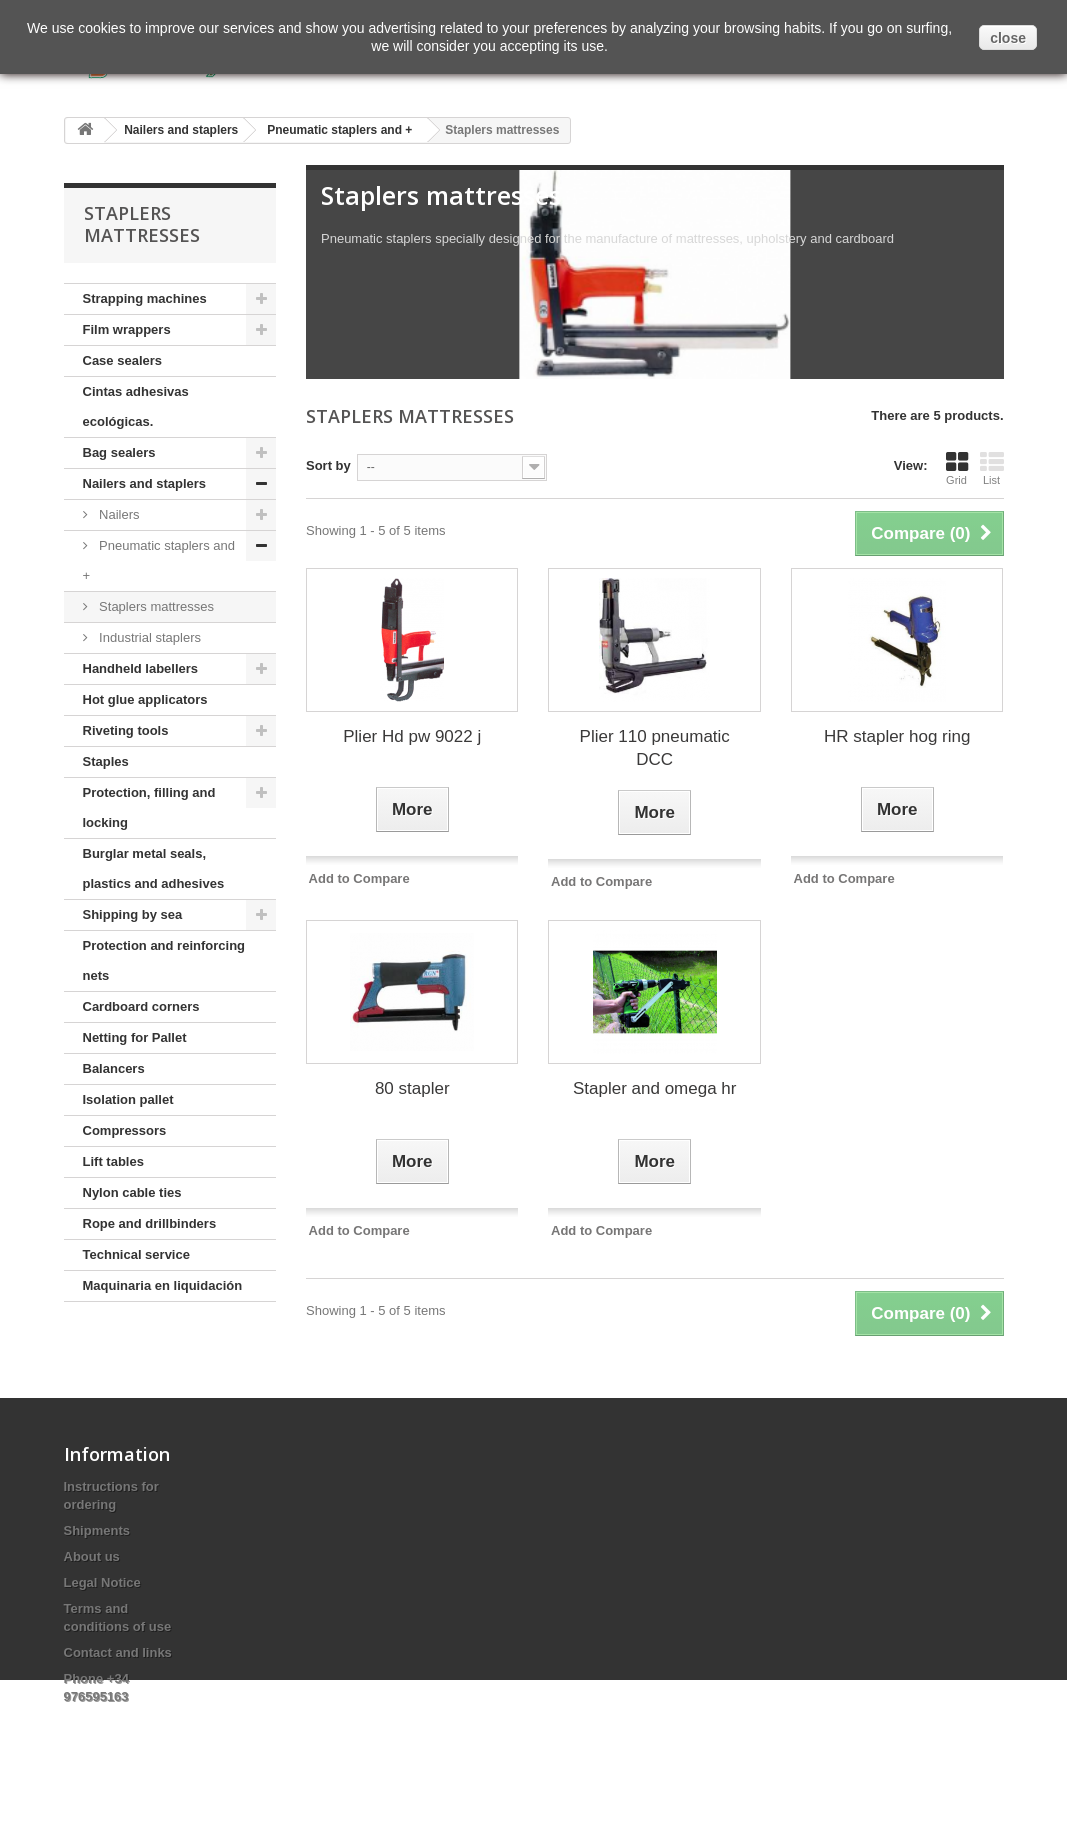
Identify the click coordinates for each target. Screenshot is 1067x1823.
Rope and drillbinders (150, 1223)
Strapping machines (145, 298)
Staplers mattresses (155, 606)
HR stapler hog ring (897, 736)
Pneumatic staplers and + (159, 560)
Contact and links (118, 1652)
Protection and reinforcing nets (164, 960)
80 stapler (412, 1088)
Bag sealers (119, 452)
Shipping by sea (133, 914)
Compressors (125, 1130)
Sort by (328, 465)
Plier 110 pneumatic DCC (655, 748)
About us (92, 1556)
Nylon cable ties (132, 1192)
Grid (957, 468)
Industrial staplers (149, 637)
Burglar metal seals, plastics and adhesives (154, 868)
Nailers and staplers (145, 483)
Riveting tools (126, 730)
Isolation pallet (128, 1099)
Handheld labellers (141, 668)
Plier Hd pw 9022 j (412, 736)
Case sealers (123, 360)
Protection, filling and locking (149, 807)
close (1008, 38)
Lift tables (113, 1161)
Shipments (97, 1530)
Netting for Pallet (135, 1037)
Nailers (118, 514)
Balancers (114, 1068)
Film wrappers (127, 329)
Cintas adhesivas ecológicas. (136, 406)
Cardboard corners (141, 1006)
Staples (106, 761)
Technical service (136, 1254)
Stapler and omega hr (655, 1088)
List (992, 468)
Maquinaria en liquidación (163, 1285)
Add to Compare (359, 878)
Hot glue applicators (145, 699)
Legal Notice (102, 1582)
